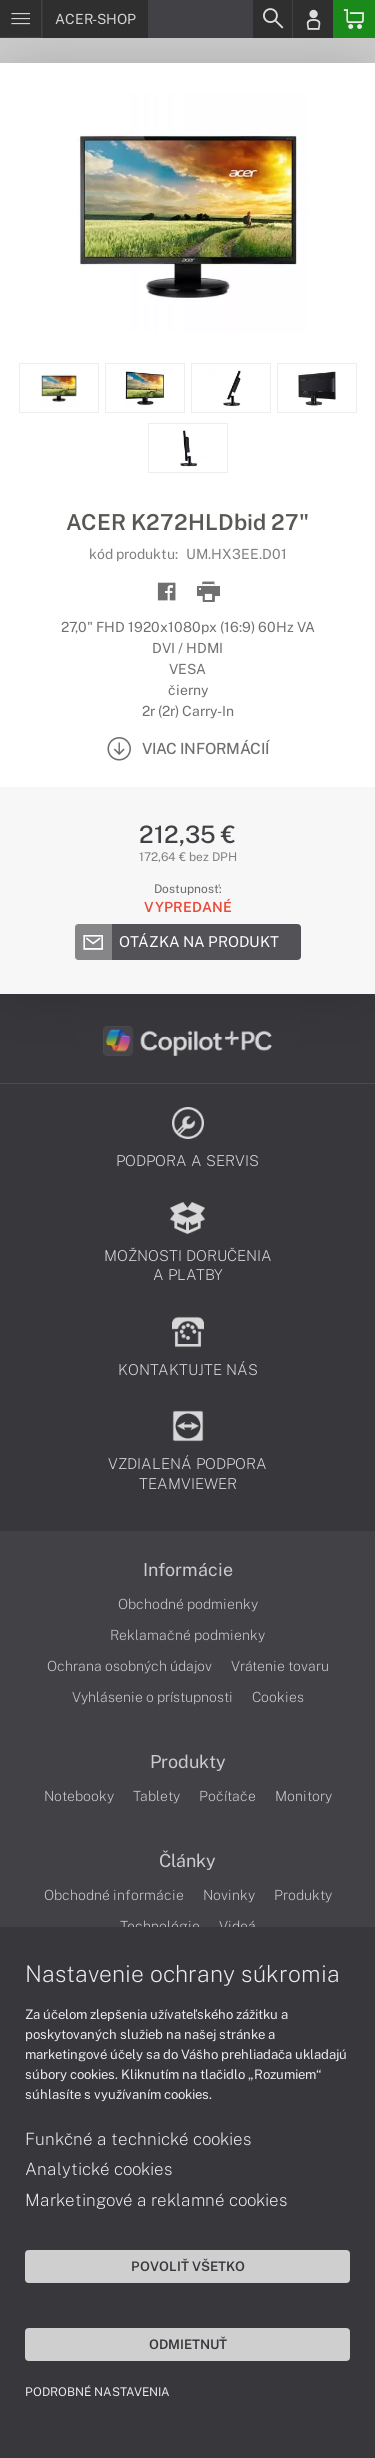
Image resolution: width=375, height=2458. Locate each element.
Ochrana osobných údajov (129, 1666)
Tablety (156, 1796)
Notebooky (79, 1796)
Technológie (160, 1926)
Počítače (227, 1796)
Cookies (278, 1697)
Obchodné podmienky (188, 1604)
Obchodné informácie (114, 1895)
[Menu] (20, 19)
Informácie (188, 1570)
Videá (237, 1926)
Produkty (188, 1762)
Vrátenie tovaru (280, 1666)
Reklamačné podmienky (187, 1635)
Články (187, 1861)
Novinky (229, 1895)
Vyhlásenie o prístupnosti (152, 1697)
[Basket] (354, 19)
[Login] (313, 19)
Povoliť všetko (188, 2266)
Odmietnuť (188, 2344)
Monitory (303, 1796)
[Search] (272, 19)
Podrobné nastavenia (97, 2392)
